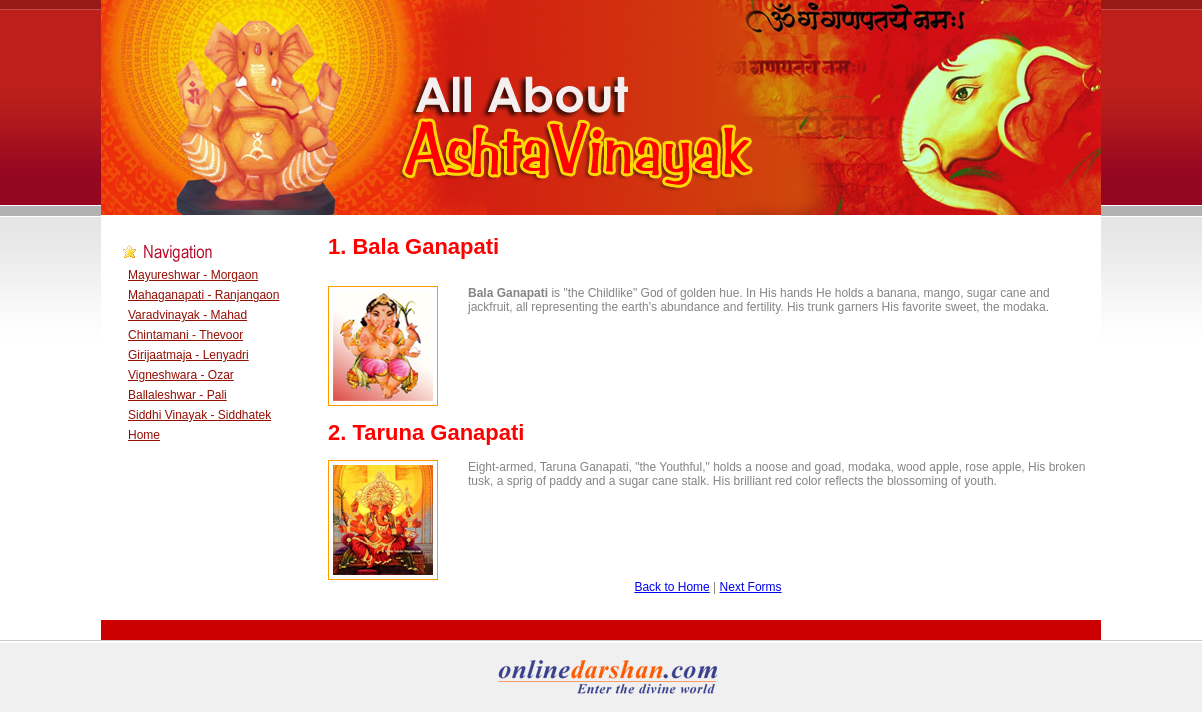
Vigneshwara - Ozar (181, 375)
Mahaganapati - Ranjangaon (203, 295)
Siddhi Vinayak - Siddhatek (199, 415)
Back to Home (671, 587)
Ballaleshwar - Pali (177, 395)
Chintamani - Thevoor (185, 335)
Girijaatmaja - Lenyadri (188, 355)
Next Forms (751, 587)
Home (144, 435)
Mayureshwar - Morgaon (193, 275)
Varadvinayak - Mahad (187, 315)
